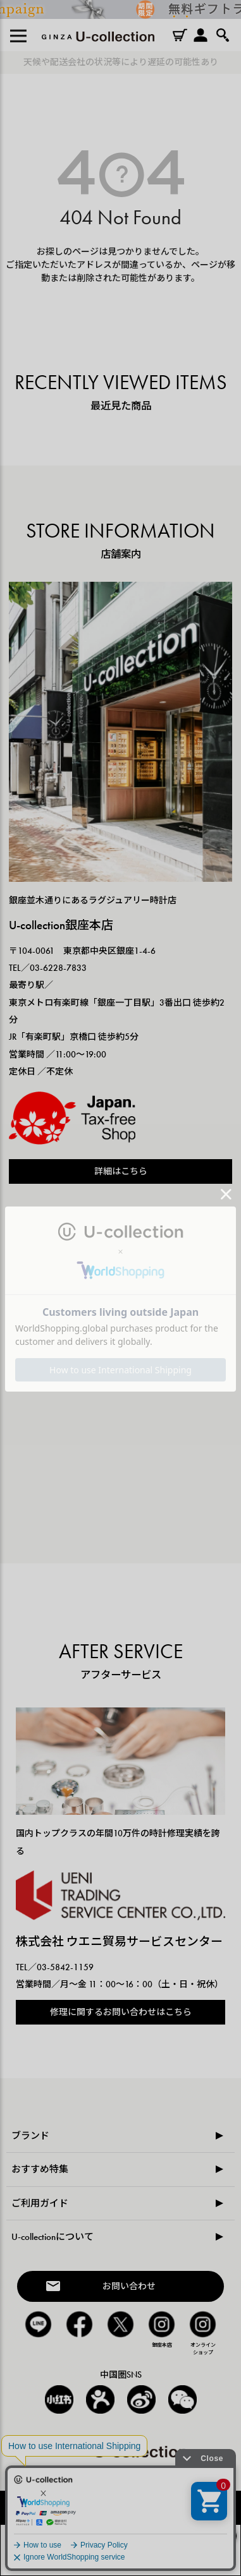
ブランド (30, 2135)
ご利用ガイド (39, 2203)
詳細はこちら (120, 1171)
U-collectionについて (52, 2236)
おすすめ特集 (39, 2169)
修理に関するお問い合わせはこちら (121, 2012)
